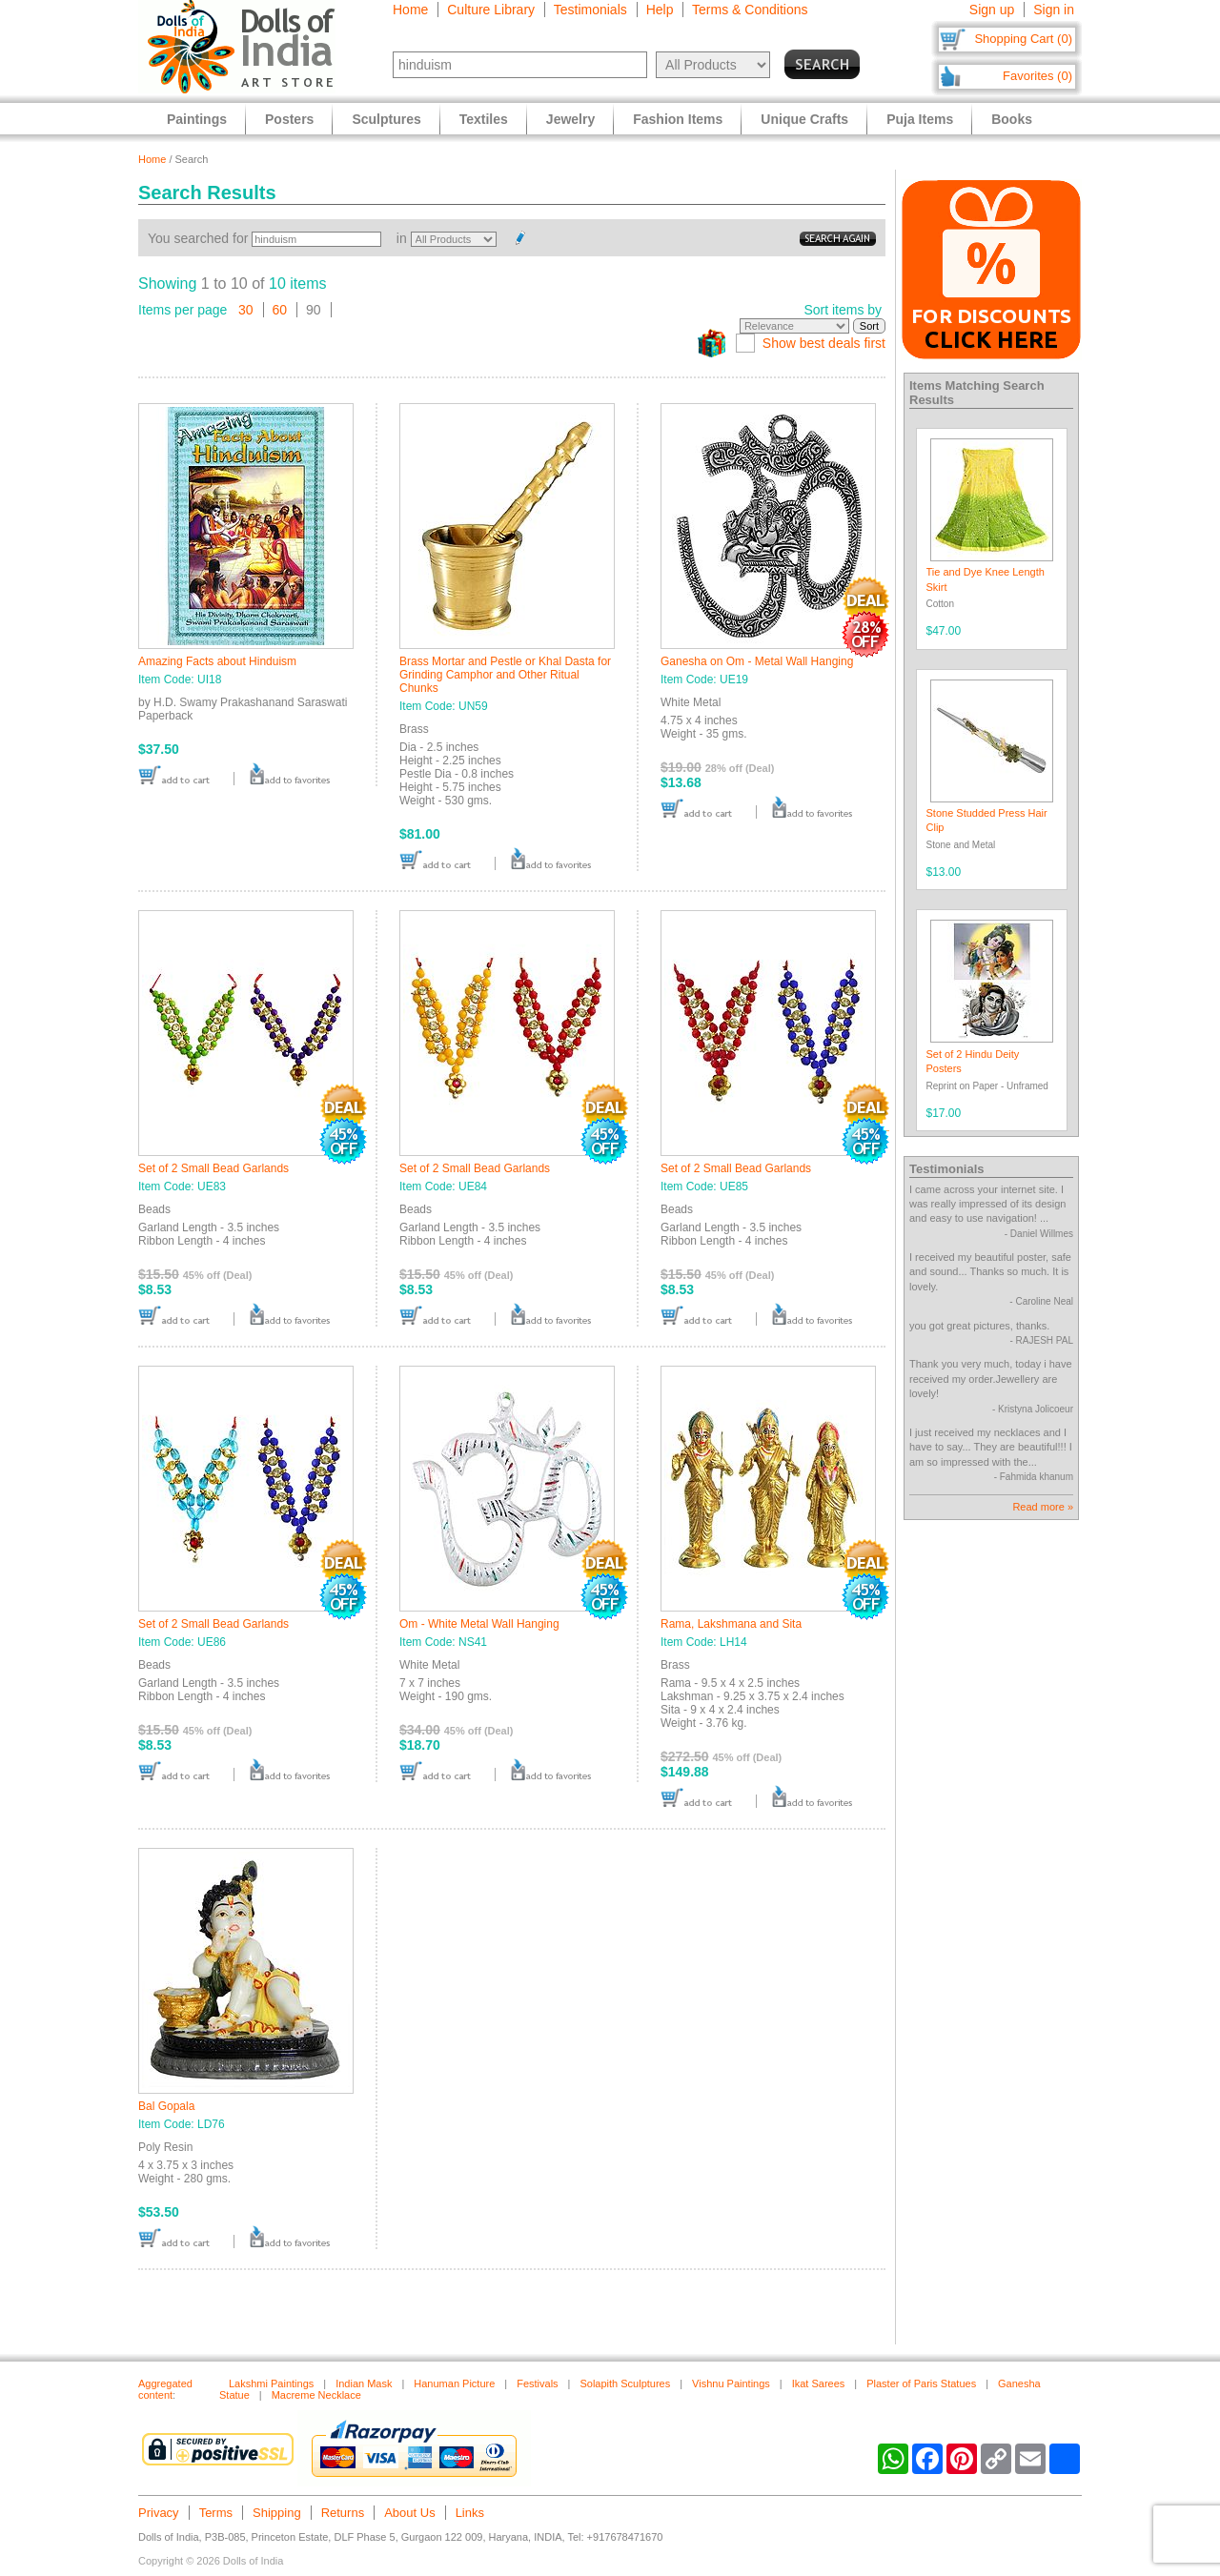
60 (280, 309)
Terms (216, 2512)
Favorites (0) (1037, 76)
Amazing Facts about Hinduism (217, 661)
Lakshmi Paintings (271, 2383)
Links (470, 2512)
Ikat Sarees (818, 2383)
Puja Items (919, 119)
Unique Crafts (804, 119)
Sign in (1053, 9)
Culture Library (491, 9)
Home (410, 9)
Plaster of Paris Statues (921, 2383)
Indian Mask (364, 2383)
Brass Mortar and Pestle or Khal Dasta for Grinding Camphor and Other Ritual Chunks (505, 675)
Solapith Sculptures (625, 2383)
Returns (343, 2512)
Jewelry (570, 119)
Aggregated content (165, 2389)
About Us (409, 2512)
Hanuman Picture (454, 2383)
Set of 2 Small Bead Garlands (213, 1168)
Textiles (483, 119)
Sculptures (386, 119)
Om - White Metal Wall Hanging (479, 1624)
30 (246, 309)
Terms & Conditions (749, 9)
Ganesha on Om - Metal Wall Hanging (757, 661)
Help (660, 9)
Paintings (197, 119)
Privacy (158, 2512)
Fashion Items (677, 119)
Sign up (991, 9)
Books (1011, 119)
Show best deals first (823, 343)
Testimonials (590, 9)
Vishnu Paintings (731, 2383)
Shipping (277, 2512)
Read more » (1042, 1506)
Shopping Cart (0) (1023, 38)
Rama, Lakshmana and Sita (731, 1624)
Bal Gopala (166, 2106)
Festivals (537, 2383)
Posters (289, 119)
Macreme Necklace (316, 2395)
